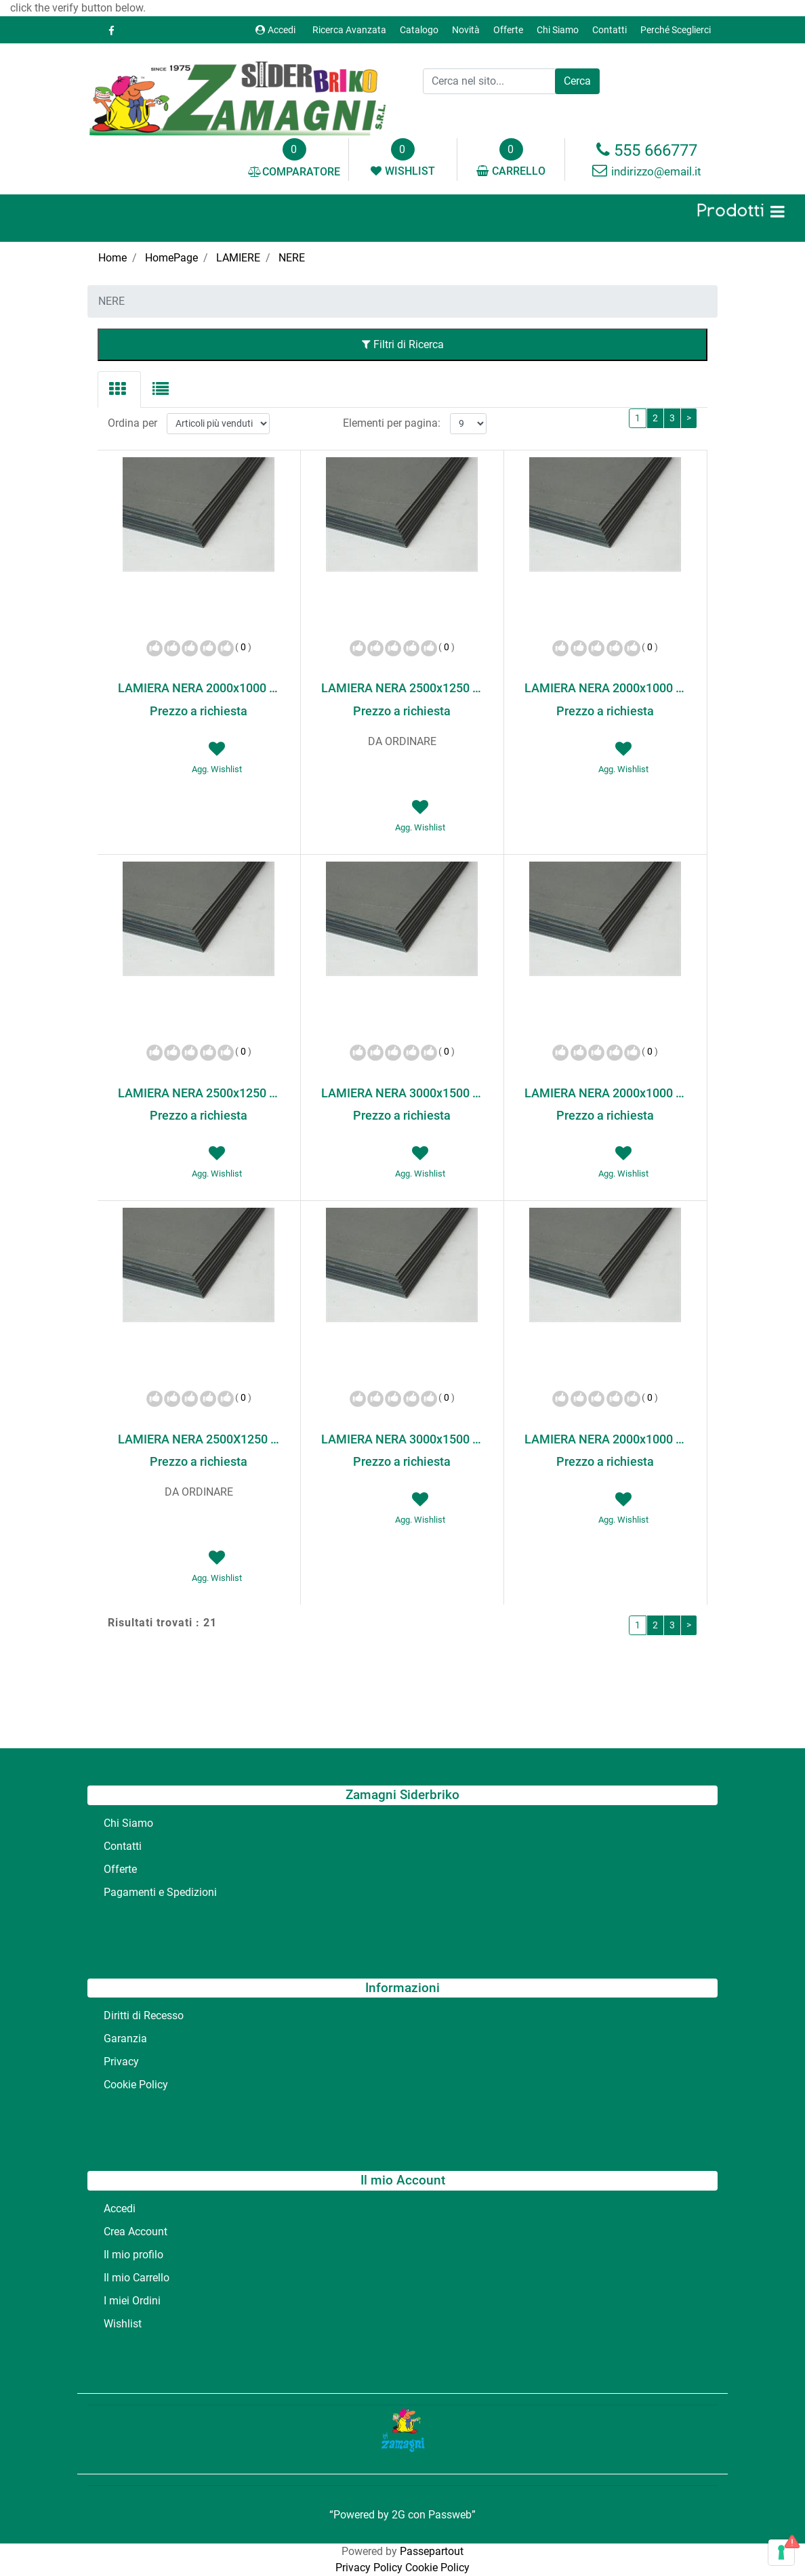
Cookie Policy (136, 2084)
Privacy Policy (369, 2567)
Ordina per (132, 423)
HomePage (171, 257)
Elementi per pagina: (391, 423)
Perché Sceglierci (675, 29)
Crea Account (135, 2231)
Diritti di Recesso (144, 2015)
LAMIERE (238, 257)
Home (112, 257)
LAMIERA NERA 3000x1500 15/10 (402, 1093)
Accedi (275, 29)
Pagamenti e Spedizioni (160, 1892)
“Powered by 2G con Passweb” (402, 2514)
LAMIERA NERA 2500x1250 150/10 (402, 688)
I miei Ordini (132, 2300)
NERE (291, 257)
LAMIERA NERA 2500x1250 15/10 (199, 1093)
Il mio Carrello (136, 2277)
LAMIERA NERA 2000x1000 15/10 (605, 688)
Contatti (609, 29)
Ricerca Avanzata (349, 29)
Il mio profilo (133, 2254)
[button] (577, 81)
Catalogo (419, 29)
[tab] (119, 389)
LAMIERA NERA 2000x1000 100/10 (199, 688)
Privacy (121, 2061)
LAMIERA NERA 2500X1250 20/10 (199, 1439)
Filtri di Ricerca (403, 344)
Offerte (508, 29)
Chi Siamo (558, 29)
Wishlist (123, 2323)
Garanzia (125, 2038)
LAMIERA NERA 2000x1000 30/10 (605, 1439)
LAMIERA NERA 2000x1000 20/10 (605, 1093)
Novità (466, 29)
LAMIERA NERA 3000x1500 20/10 (402, 1439)
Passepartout (431, 2551)
